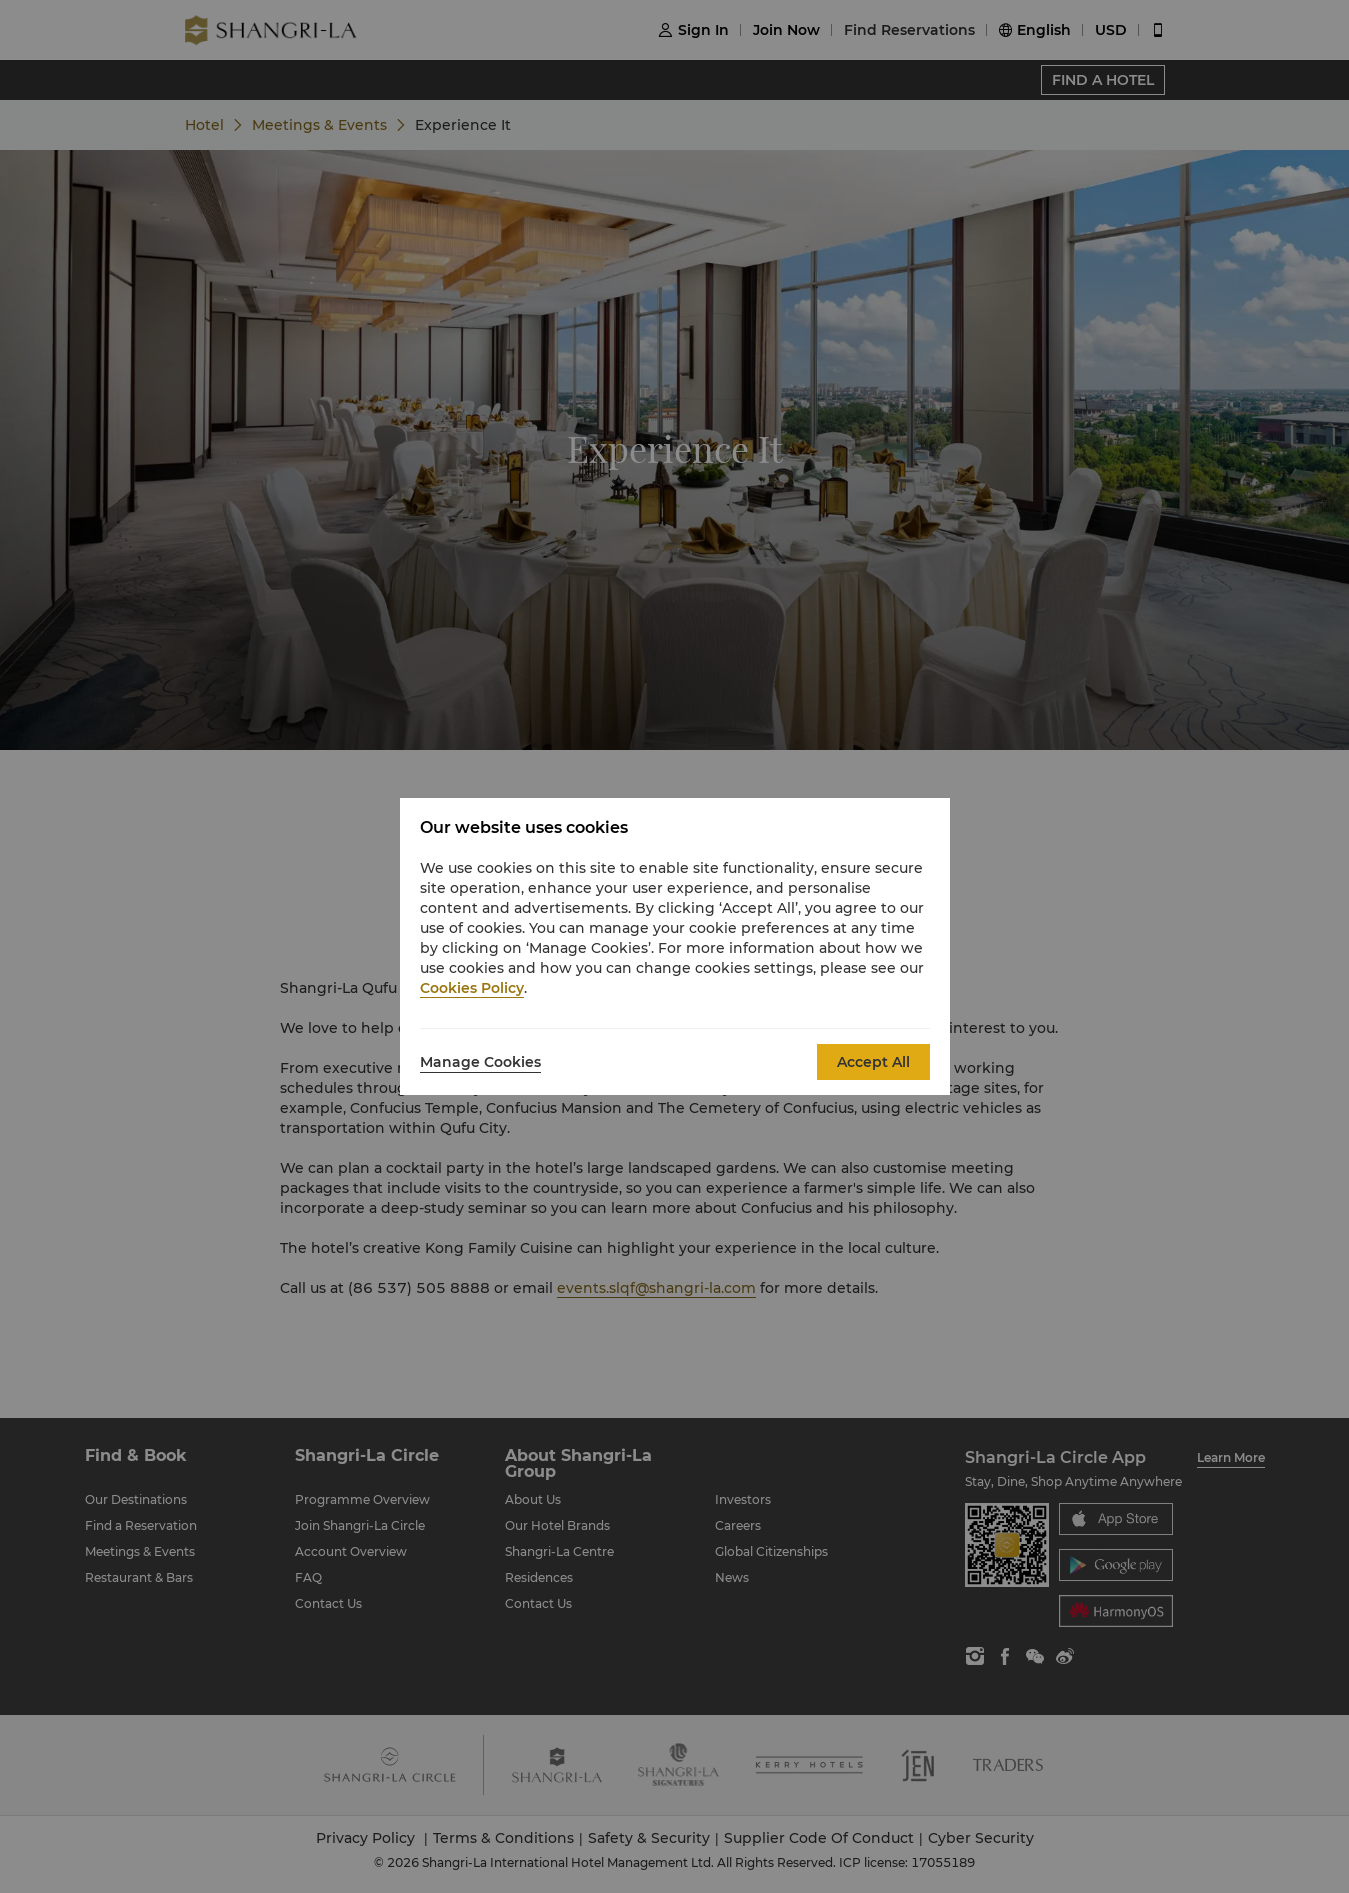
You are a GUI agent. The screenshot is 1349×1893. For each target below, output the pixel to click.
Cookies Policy (472, 988)
